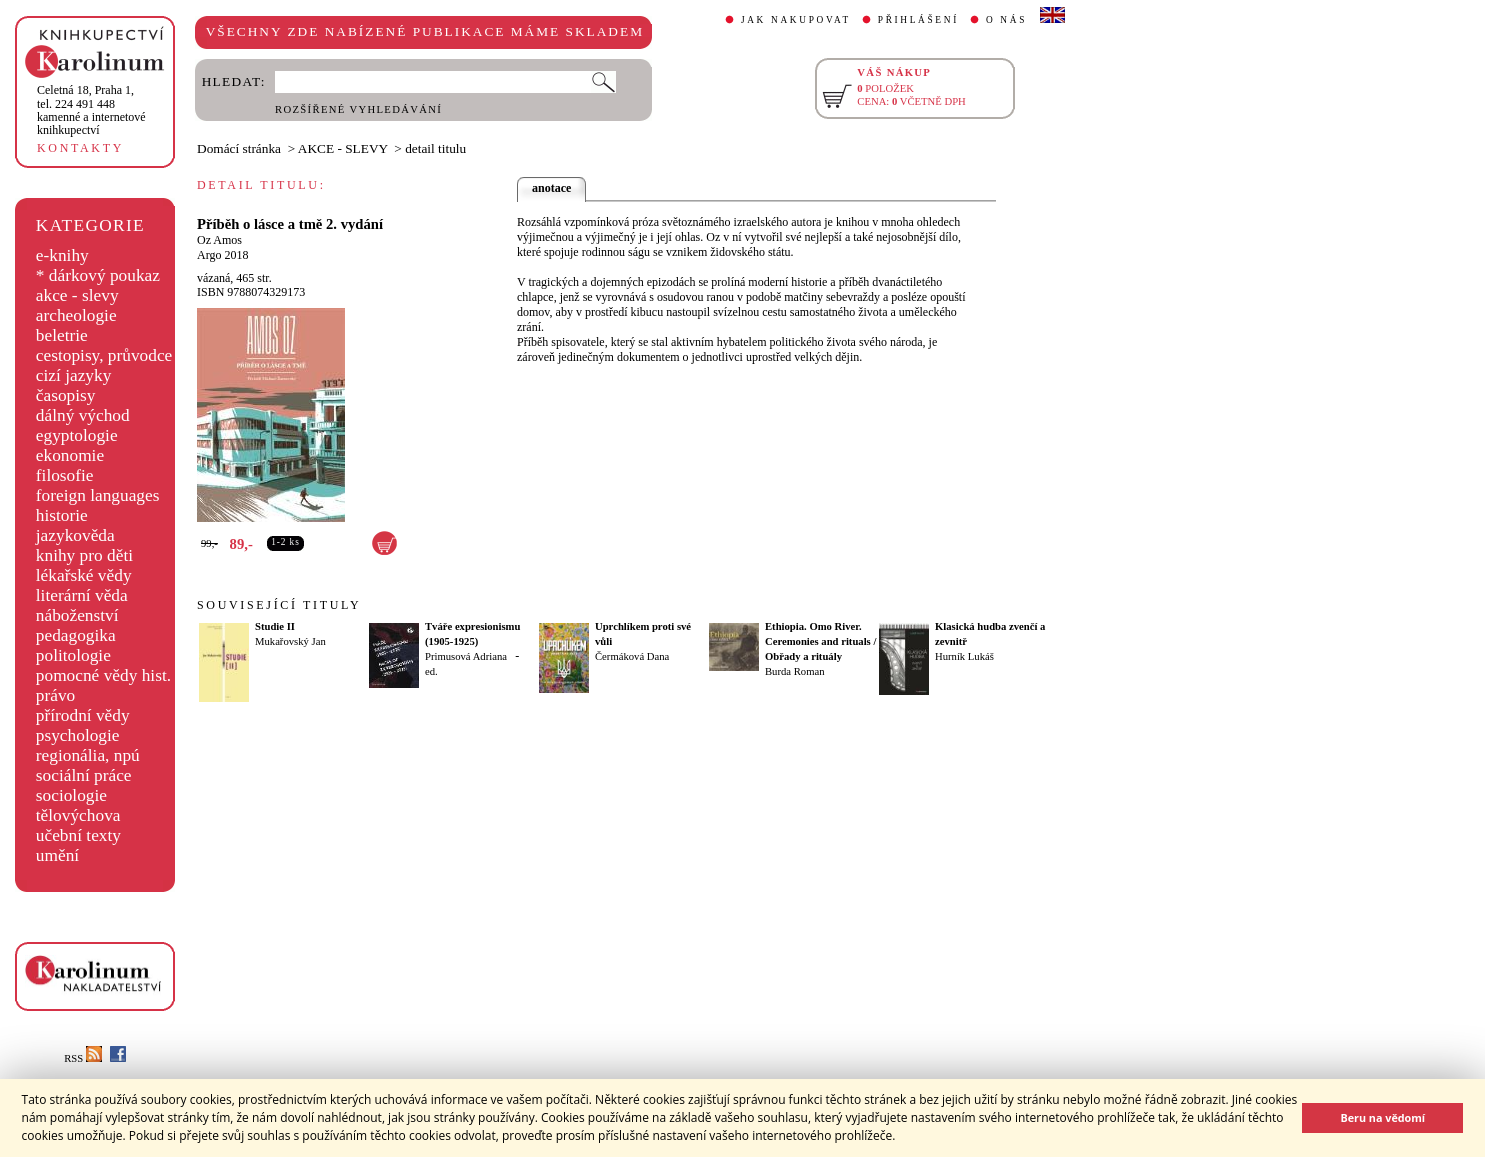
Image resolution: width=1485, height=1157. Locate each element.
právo (55, 695)
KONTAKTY (80, 148)
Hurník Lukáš (964, 656)
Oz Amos (219, 240)
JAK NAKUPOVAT (796, 20)
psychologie (78, 735)
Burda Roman (795, 671)
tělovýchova (78, 815)
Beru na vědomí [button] (1382, 1117)
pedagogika (76, 635)
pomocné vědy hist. (103, 675)
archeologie (76, 315)
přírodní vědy (83, 715)
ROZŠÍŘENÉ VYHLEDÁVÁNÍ (358, 109)
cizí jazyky (74, 375)
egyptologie (77, 435)
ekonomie (70, 455)
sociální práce (84, 775)
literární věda (82, 595)
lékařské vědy (84, 575)
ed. (431, 671)
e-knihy (62, 255)
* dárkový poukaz (98, 275)
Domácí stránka (239, 148)
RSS (83, 1058)
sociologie (71, 795)
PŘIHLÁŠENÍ (918, 20)
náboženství (77, 615)
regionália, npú (88, 755)
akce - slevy (77, 295)
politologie (73, 655)
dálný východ (83, 415)
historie (62, 515)
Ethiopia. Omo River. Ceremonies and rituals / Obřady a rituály (820, 641)
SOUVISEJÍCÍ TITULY (279, 605)
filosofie (65, 475)
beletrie (62, 335)
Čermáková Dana (632, 656)
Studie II (275, 626)
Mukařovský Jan (290, 641)
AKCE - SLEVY (343, 148)
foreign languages (98, 495)
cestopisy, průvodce (104, 355)
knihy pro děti (84, 555)
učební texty (78, 835)
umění (57, 855)
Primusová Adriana (466, 656)
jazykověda (75, 535)
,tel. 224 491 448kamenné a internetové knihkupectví (91, 110)
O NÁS (1006, 20)
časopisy (66, 395)
